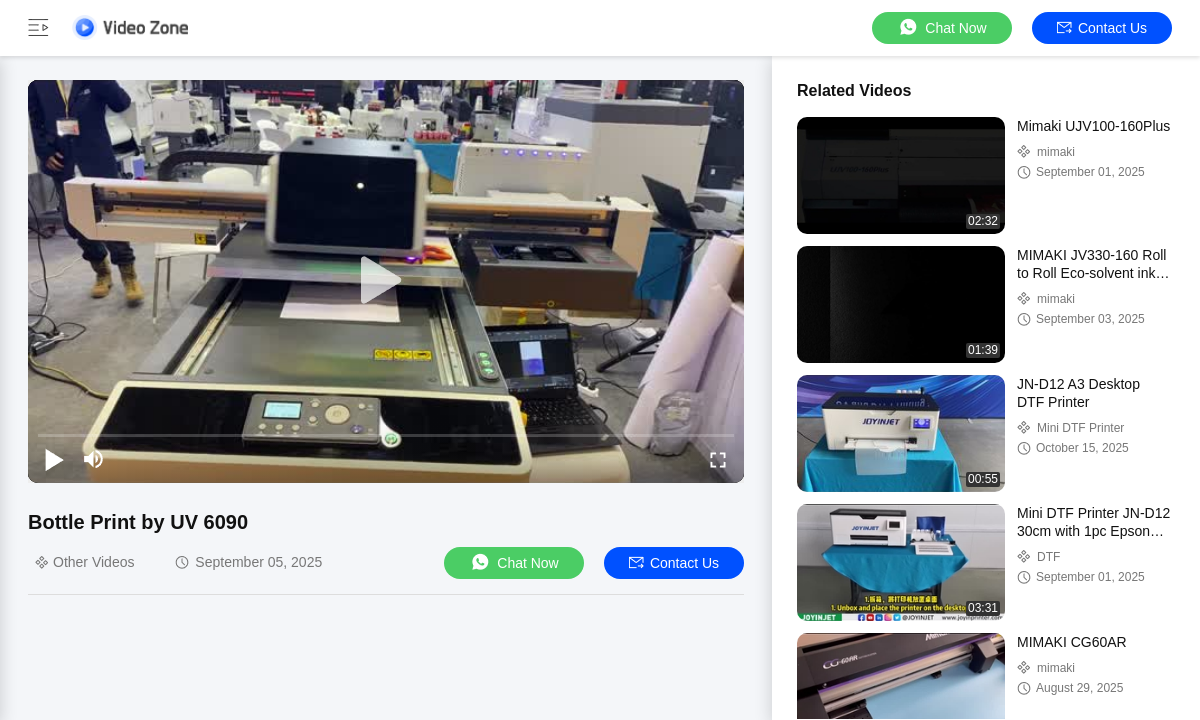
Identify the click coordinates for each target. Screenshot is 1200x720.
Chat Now (941, 27)
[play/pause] (54, 459)
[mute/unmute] (94, 459)
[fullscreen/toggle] (718, 459)
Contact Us (1102, 28)
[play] (386, 281)
